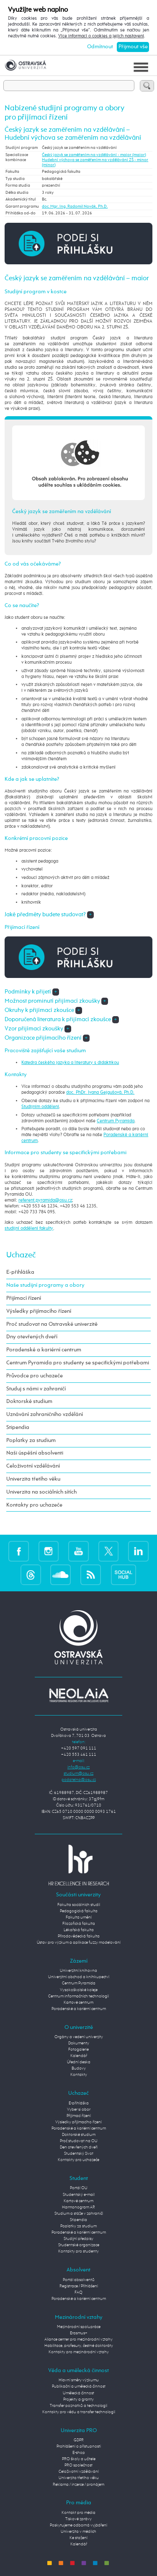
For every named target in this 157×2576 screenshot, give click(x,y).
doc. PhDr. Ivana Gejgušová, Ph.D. (100, 1092)
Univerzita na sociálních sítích (41, 1492)
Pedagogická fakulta (79, 1911)
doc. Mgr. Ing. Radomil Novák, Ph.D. (75, 206)
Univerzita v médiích (78, 2531)
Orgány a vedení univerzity (78, 2037)
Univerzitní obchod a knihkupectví (78, 1977)
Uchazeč (21, 1255)
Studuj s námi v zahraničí (36, 1389)
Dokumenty (78, 2043)
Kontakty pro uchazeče (34, 1505)
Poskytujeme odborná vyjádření (78, 2525)
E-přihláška (20, 1272)
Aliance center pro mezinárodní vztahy (78, 2339)
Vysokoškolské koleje (79, 1990)
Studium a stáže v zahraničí (78, 2213)
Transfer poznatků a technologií (78, 2406)
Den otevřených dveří (79, 2147)
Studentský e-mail (79, 2195)
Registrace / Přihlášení (78, 2286)
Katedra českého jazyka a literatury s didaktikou (70, 1062)
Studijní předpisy (78, 2239)
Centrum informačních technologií (78, 1996)
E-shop (78, 2453)
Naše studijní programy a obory (45, 1285)
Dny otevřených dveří (31, 1337)
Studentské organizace (78, 2245)
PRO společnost (78, 2465)
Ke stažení (78, 2538)
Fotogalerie (78, 2049)
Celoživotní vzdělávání (33, 1466)
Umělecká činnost (78, 2393)
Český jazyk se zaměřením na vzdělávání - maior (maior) (94, 155)
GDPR (79, 2440)
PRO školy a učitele (78, 2459)
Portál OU (79, 2188)
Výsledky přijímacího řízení (38, 1311)
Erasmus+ (79, 2333)
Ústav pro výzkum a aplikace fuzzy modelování (79, 1942)
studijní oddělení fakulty (29, 1228)
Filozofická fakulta (78, 1924)
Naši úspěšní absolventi (34, 1453)
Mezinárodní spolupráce (78, 2327)
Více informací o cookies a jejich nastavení (101, 36)
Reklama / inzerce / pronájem (78, 2484)
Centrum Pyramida (115, 1121)
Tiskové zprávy (78, 2519)
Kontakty (78, 2075)
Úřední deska (78, 2062)
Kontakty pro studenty (78, 2251)
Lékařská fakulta (79, 1930)
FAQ (78, 2292)
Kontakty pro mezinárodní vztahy (79, 2352)
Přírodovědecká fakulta (79, 1936)
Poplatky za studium (31, 1440)
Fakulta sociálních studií (78, 1905)
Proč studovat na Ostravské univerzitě (52, 1324)
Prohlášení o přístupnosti (79, 2446)
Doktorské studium (29, 1401)
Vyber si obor (78, 2109)
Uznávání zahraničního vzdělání (44, 1414)
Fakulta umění (79, 1917)
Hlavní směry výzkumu (79, 2380)
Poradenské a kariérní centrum (43, 1350)
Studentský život (78, 2153)
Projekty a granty (78, 2399)
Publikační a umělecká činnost (79, 2386)
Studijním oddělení (40, 1106)
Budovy (79, 2068)
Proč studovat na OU (79, 2141)
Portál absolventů (79, 2280)
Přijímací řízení (23, 1298)
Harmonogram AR (78, 2207)
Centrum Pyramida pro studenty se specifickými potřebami (77, 1363)
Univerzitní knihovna (78, 1971)
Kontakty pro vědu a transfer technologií (78, 2412)
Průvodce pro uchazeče (34, 1376)
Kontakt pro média (78, 2513)
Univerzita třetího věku (33, 1479)
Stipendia (17, 1427)
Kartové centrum (78, 2002)
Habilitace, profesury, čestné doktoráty (78, 2346)
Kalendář (78, 2056)
